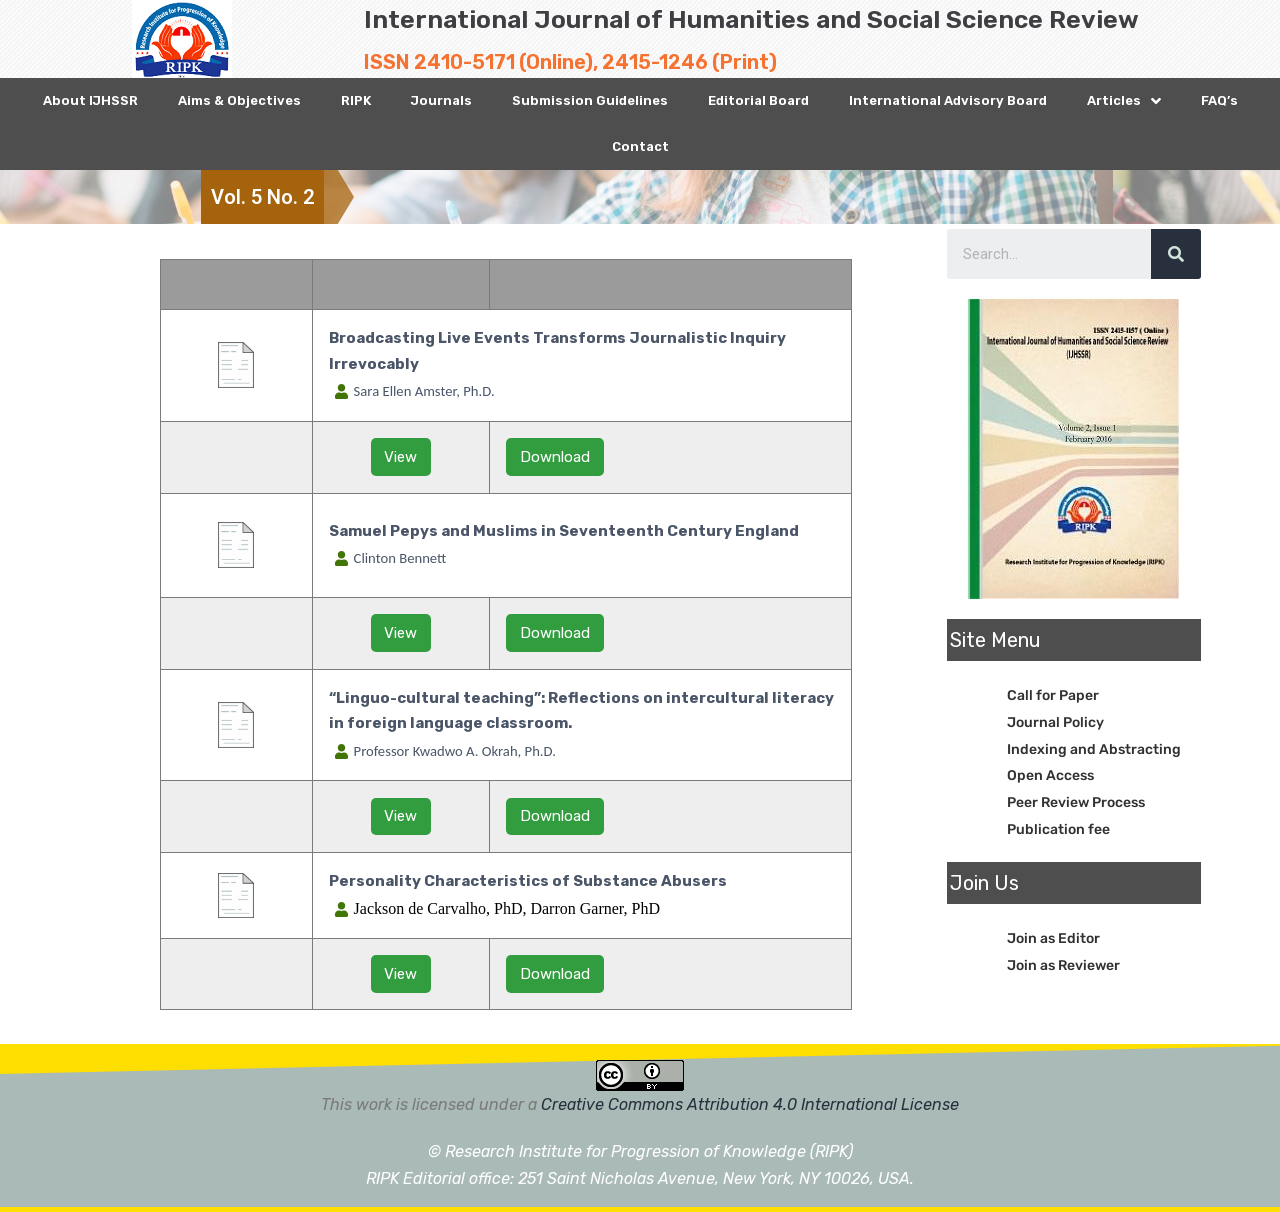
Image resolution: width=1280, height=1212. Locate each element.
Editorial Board (758, 100)
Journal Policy (1055, 722)
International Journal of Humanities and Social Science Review (751, 19)
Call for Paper (1053, 695)
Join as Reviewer (1063, 965)
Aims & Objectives (239, 100)
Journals (441, 100)
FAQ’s (1219, 100)
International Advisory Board (948, 100)
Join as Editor (1053, 938)
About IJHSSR (90, 100)
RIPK (356, 100)
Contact (640, 146)
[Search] (1176, 254)
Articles (1124, 101)
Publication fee (1058, 829)
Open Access (1050, 775)
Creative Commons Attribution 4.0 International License (750, 1104)
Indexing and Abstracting (1094, 749)
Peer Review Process (1076, 802)
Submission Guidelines (590, 100)
